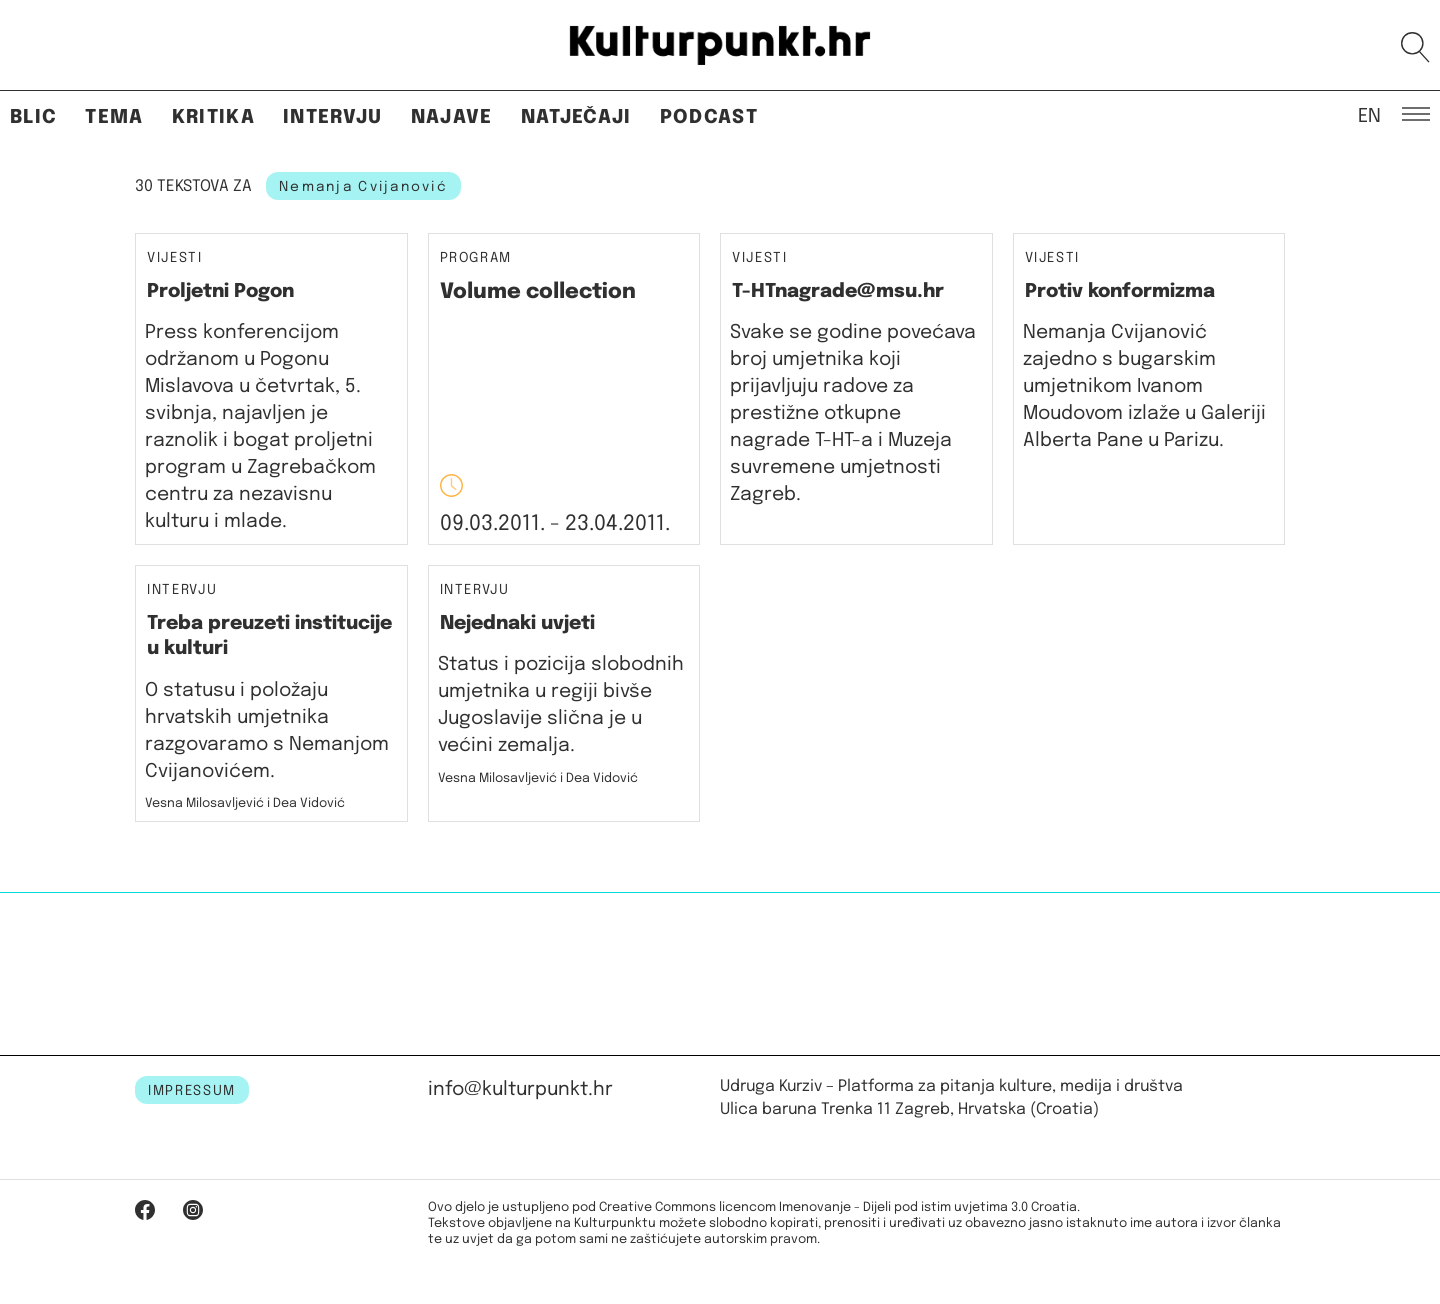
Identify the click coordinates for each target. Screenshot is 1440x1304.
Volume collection (538, 292)
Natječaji (576, 117)
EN (1369, 115)
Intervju (333, 117)
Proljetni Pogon (220, 291)
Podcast (709, 117)
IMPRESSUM (192, 1091)
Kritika (213, 117)
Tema (114, 117)
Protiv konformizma (1120, 291)
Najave (452, 117)
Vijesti (175, 258)
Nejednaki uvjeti (517, 623)
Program (476, 258)
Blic (33, 117)
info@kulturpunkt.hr (520, 1089)
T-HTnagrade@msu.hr (838, 291)
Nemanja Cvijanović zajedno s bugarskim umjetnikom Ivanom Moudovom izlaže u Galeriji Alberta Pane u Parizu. (1144, 386)
